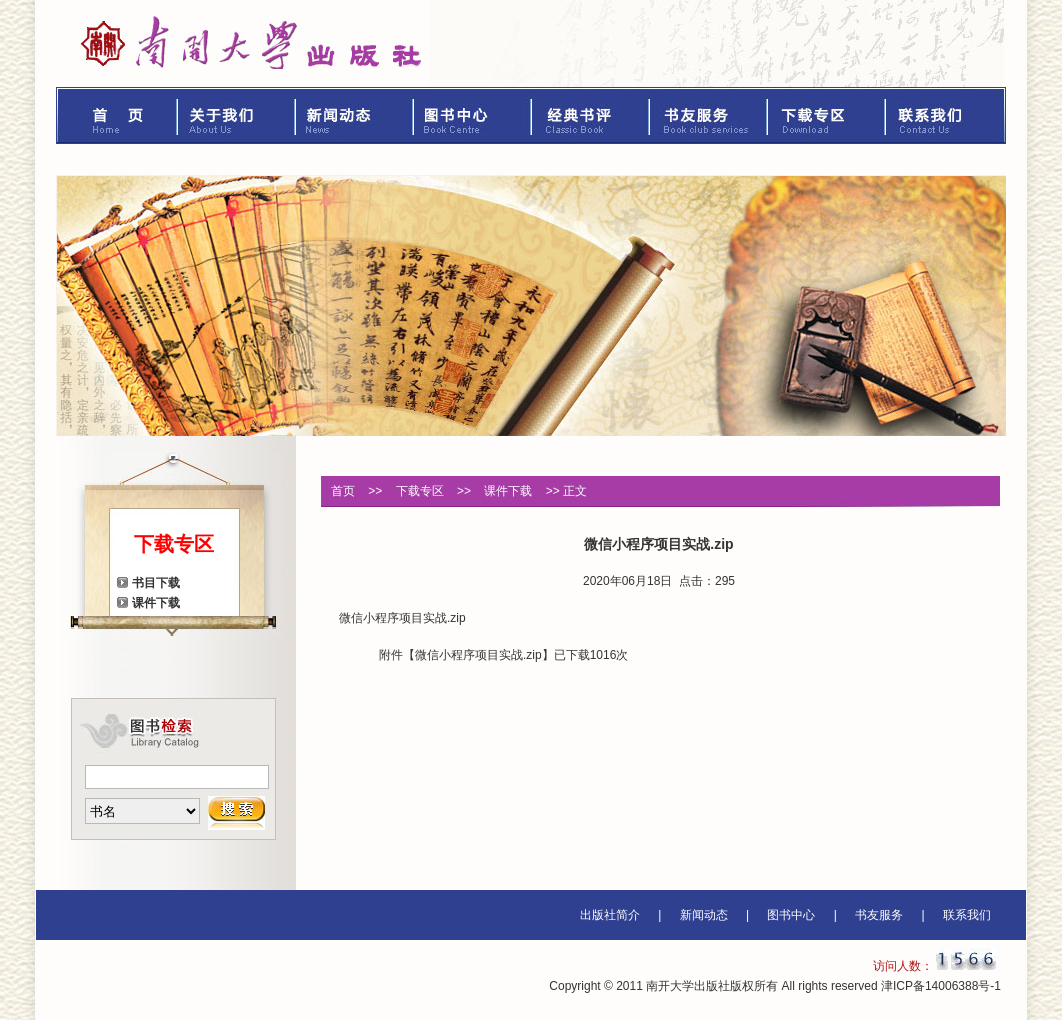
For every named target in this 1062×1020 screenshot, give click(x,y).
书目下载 (156, 583)
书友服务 (709, 115)
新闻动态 (355, 115)
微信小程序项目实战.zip (478, 655)
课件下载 (156, 603)
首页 (117, 115)
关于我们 (237, 115)
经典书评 (591, 115)
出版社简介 (610, 915)
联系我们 (946, 115)
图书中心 (473, 115)
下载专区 (827, 115)
